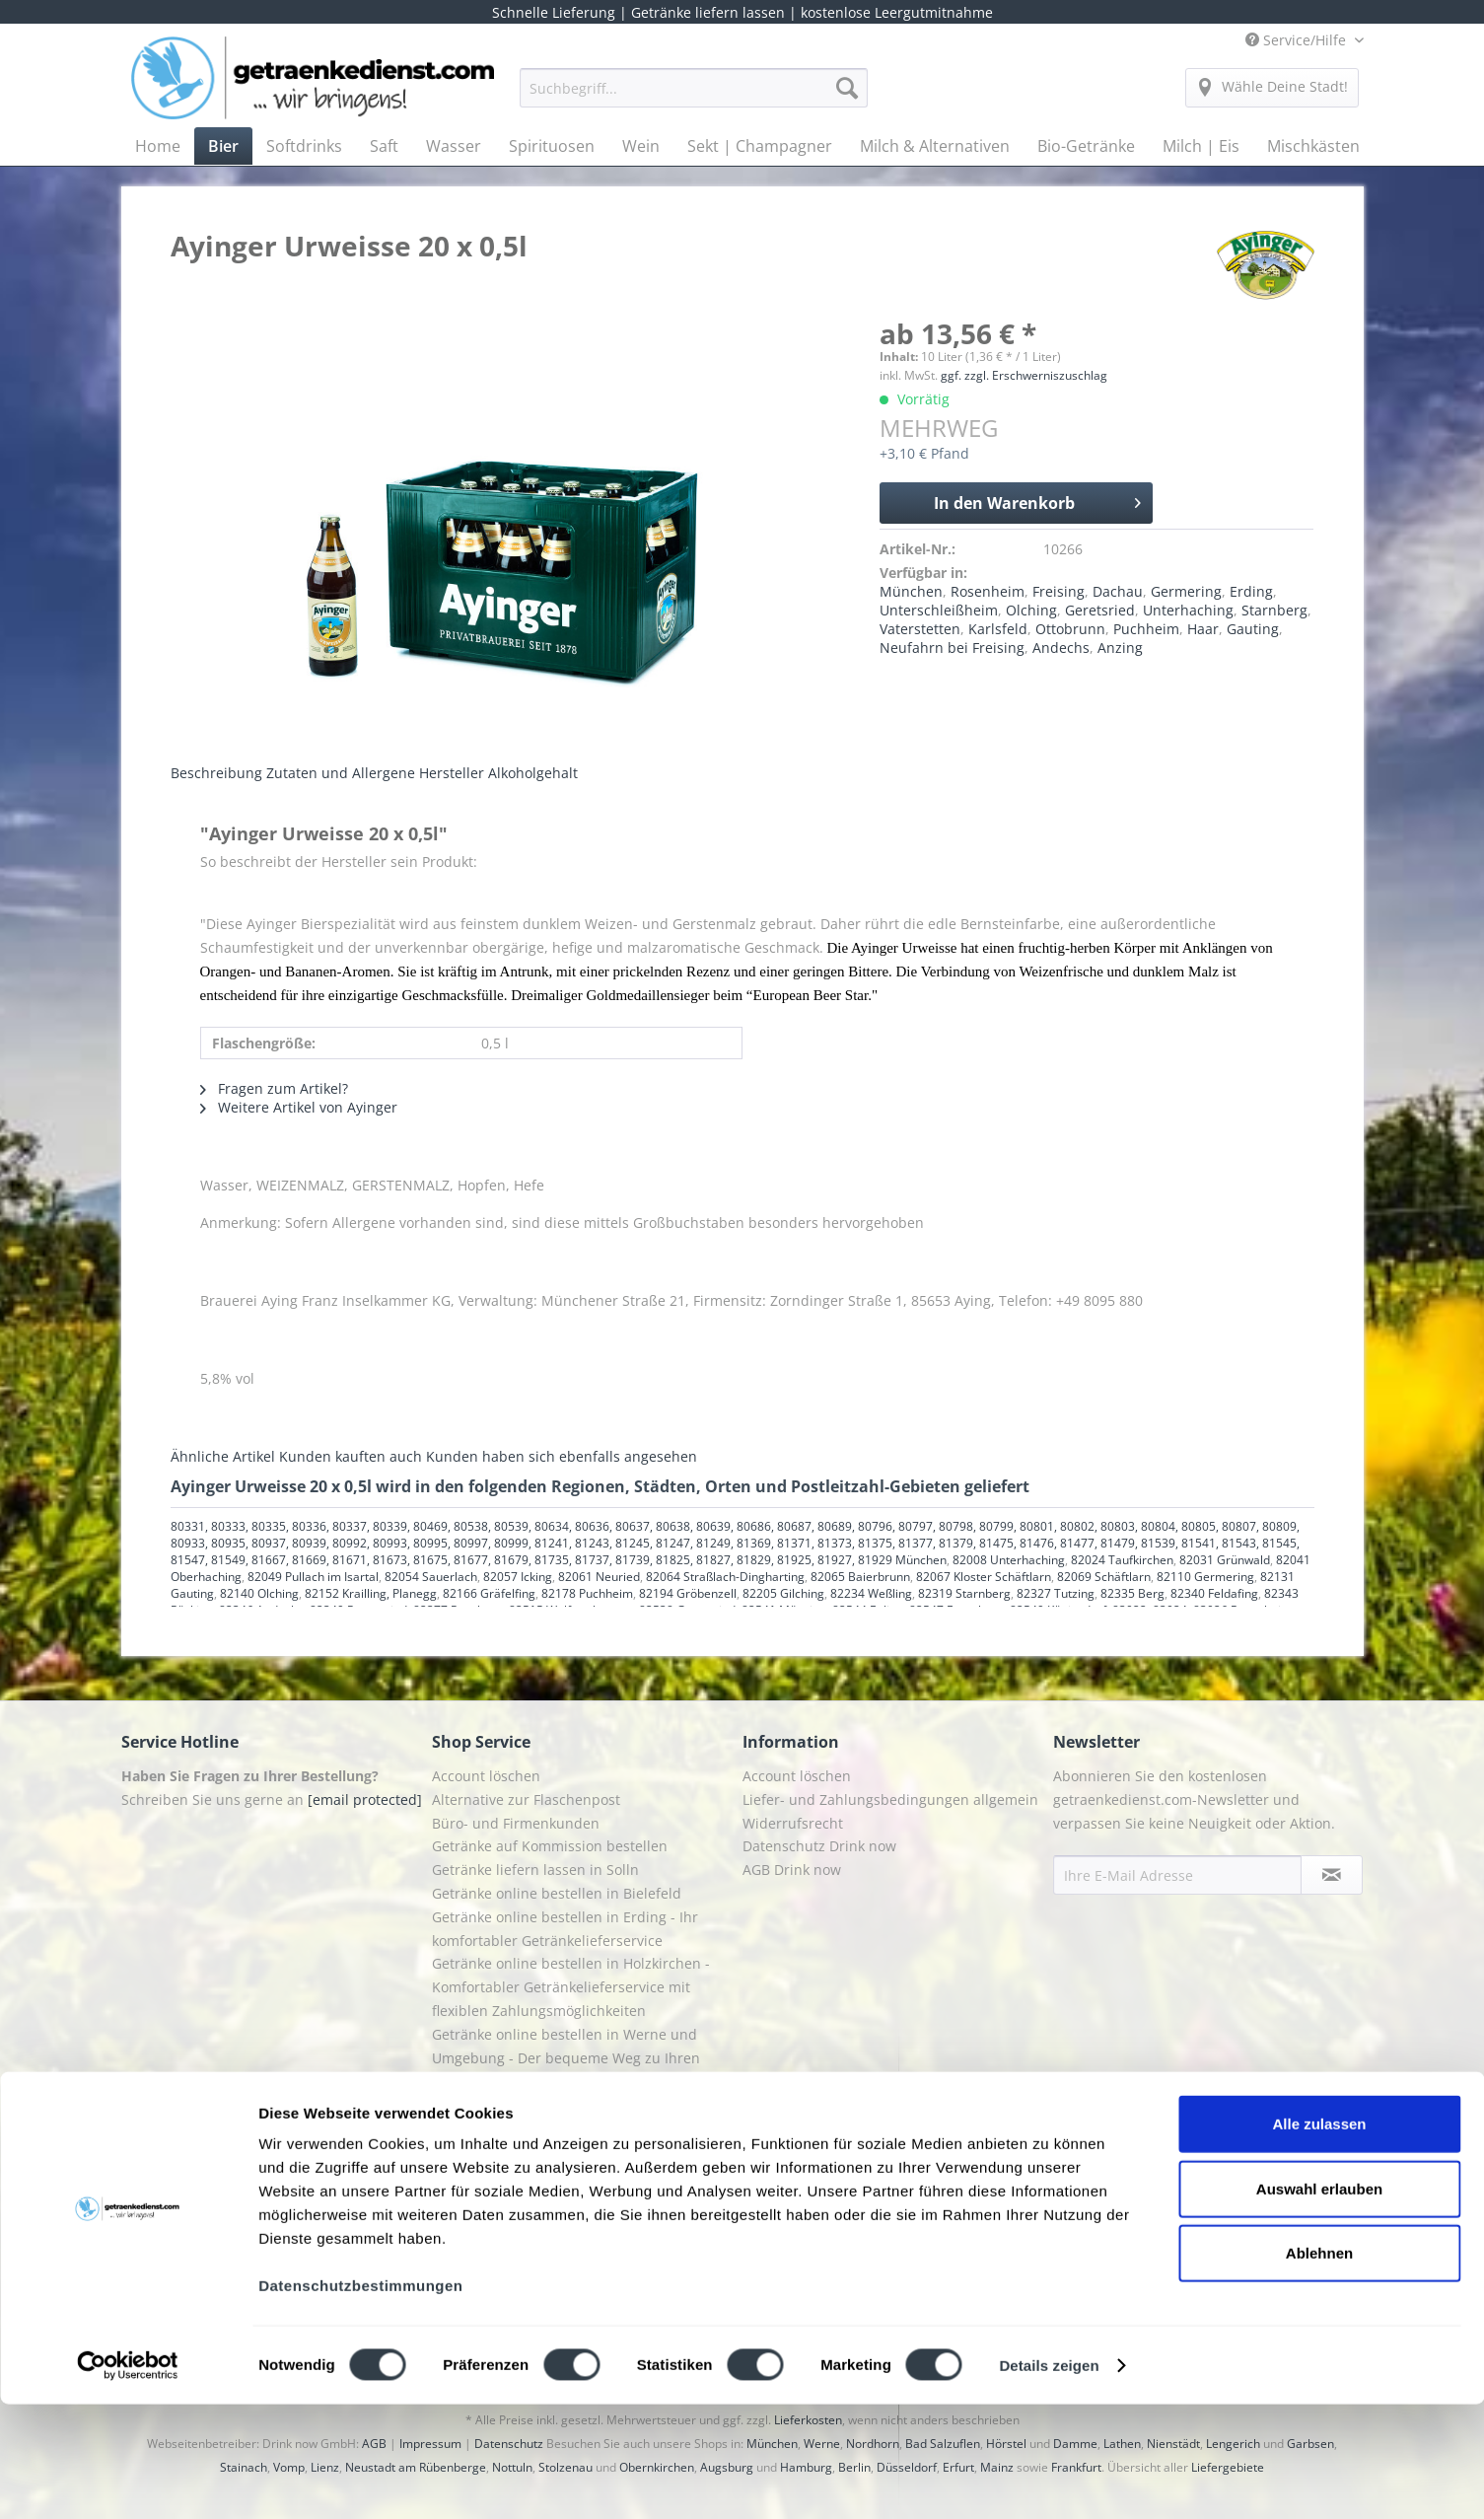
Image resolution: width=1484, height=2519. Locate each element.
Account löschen (486, 1775)
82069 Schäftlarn (1104, 1576)
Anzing (1120, 647)
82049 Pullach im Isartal (313, 1576)
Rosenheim (988, 591)
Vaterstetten (920, 628)
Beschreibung (216, 772)
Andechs (1061, 647)
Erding (1251, 591)
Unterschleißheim (939, 610)
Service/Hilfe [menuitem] (1297, 40)
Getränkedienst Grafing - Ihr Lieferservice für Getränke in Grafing (580, 2116)
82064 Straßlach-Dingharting (725, 1576)
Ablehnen (1319, 2367)
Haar (1203, 628)
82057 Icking (517, 1576)
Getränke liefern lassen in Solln (535, 1869)
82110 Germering (1205, 1576)
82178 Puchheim (587, 1593)
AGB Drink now (791, 1869)
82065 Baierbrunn (860, 1576)
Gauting (1253, 628)
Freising (1058, 591)
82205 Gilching (783, 1593)
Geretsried (1100, 610)
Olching (1031, 610)
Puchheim (1146, 628)
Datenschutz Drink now (819, 1845)
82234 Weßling (871, 1593)
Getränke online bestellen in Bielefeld (556, 1893)
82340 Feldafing (1214, 1593)
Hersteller (451, 772)
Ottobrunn (1070, 628)
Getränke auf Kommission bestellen (550, 1845)
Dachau (1118, 591)
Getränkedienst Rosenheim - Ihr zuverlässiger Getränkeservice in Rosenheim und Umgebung (578, 2175)
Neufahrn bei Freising (952, 647)
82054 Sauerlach (431, 1576)
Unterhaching (1188, 610)
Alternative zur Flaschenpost (526, 1799)
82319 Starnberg (964, 1593)
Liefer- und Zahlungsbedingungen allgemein (890, 1799)
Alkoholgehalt (533, 772)
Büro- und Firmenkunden (516, 1823)
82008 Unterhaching (1009, 1559)
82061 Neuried (599, 1576)
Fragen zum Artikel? (274, 1088)
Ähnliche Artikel (223, 1456)
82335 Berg (1132, 1593)
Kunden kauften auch (350, 1456)
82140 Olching (259, 1593)
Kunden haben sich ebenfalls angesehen (561, 1456)
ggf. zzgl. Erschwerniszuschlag (1024, 375)
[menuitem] (694, 97)
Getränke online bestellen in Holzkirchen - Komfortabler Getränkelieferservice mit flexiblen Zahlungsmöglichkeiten (571, 1987)
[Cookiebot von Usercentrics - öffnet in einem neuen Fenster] (127, 2480)
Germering (1186, 591)
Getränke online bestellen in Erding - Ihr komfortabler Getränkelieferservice (565, 1928)
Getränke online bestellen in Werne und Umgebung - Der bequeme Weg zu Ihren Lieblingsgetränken (566, 2058)
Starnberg (1274, 610)
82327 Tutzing (1056, 1593)
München (911, 591)
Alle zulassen (1319, 2238)
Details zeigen (1048, 2480)
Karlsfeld (997, 628)
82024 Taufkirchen (1122, 1559)
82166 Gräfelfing (489, 1593)
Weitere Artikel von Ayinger (298, 1107)
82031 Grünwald (1224, 1559)
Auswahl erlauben (1319, 2303)
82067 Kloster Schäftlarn (983, 1576)
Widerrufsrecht (792, 1823)
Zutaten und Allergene (340, 772)
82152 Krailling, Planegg (371, 1593)
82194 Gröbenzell (688, 1593)
